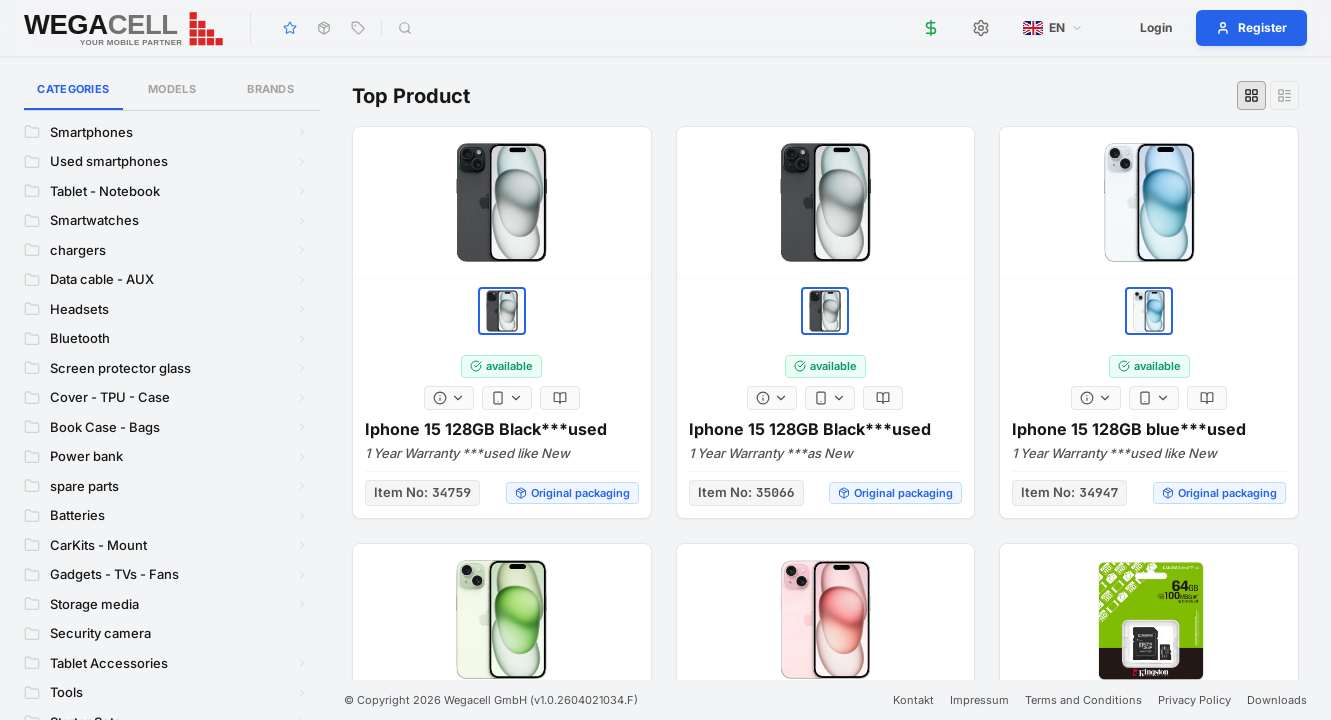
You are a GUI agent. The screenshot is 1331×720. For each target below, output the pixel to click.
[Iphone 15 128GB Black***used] (502, 209)
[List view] (1284, 95)
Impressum (979, 700)
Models (172, 89)
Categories (73, 96)
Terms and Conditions (1083, 700)
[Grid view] (1251, 95)
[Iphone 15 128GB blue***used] (1149, 214)
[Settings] (981, 28)
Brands (270, 89)
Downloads (1277, 700)
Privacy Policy (1194, 700)
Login (1156, 27)
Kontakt (913, 700)
